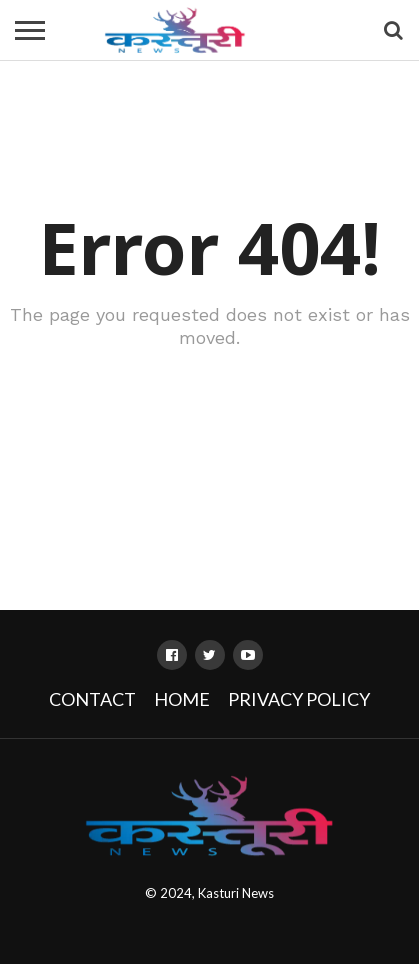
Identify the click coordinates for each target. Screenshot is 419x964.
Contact (92, 699)
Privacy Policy (299, 699)
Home (182, 699)
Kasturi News (236, 893)
